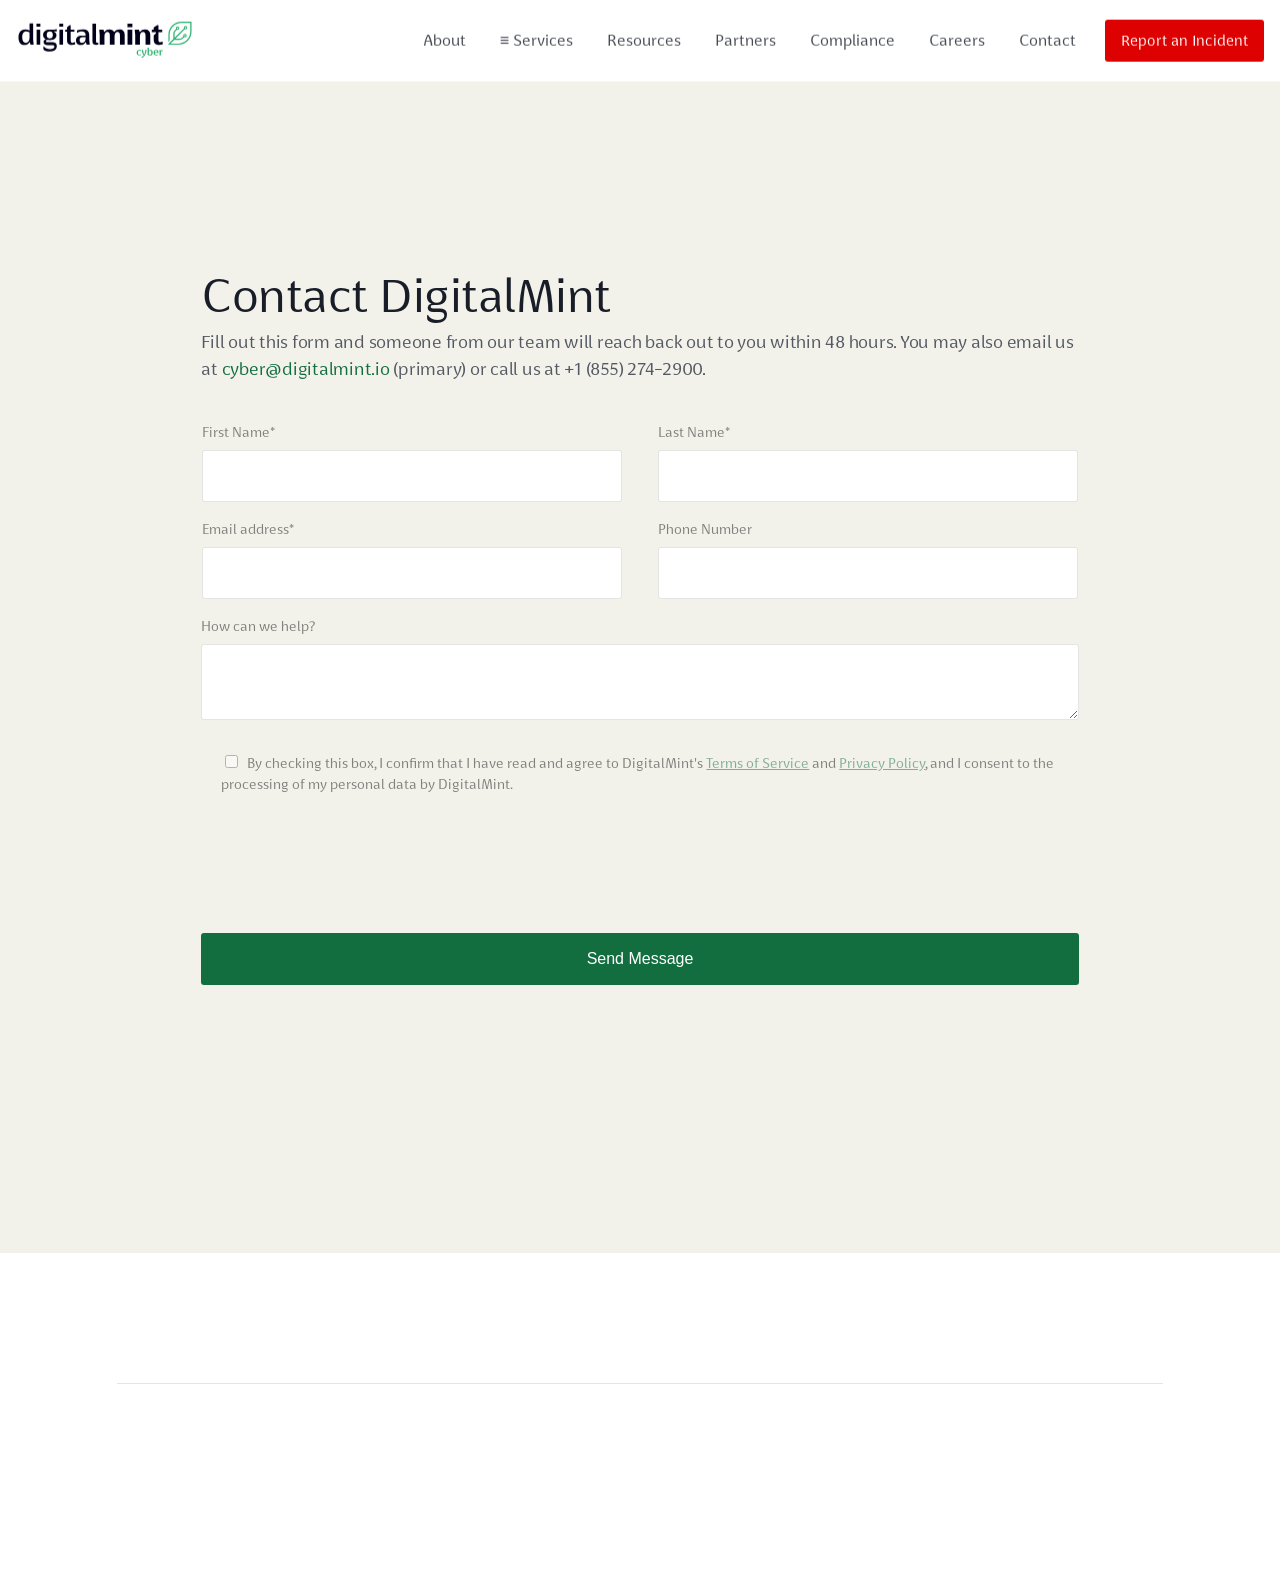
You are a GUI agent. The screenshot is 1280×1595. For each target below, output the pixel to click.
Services (536, 37)
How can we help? (258, 626)
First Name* (238, 432)
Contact (1047, 37)
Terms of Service (757, 763)
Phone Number (705, 529)
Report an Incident (1184, 38)
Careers (957, 37)
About (444, 37)
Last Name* (694, 432)
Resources (644, 37)
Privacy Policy (882, 763)
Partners (745, 37)
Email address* (248, 529)
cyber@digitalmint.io (308, 368)
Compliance (852, 37)
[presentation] (353, 854)
